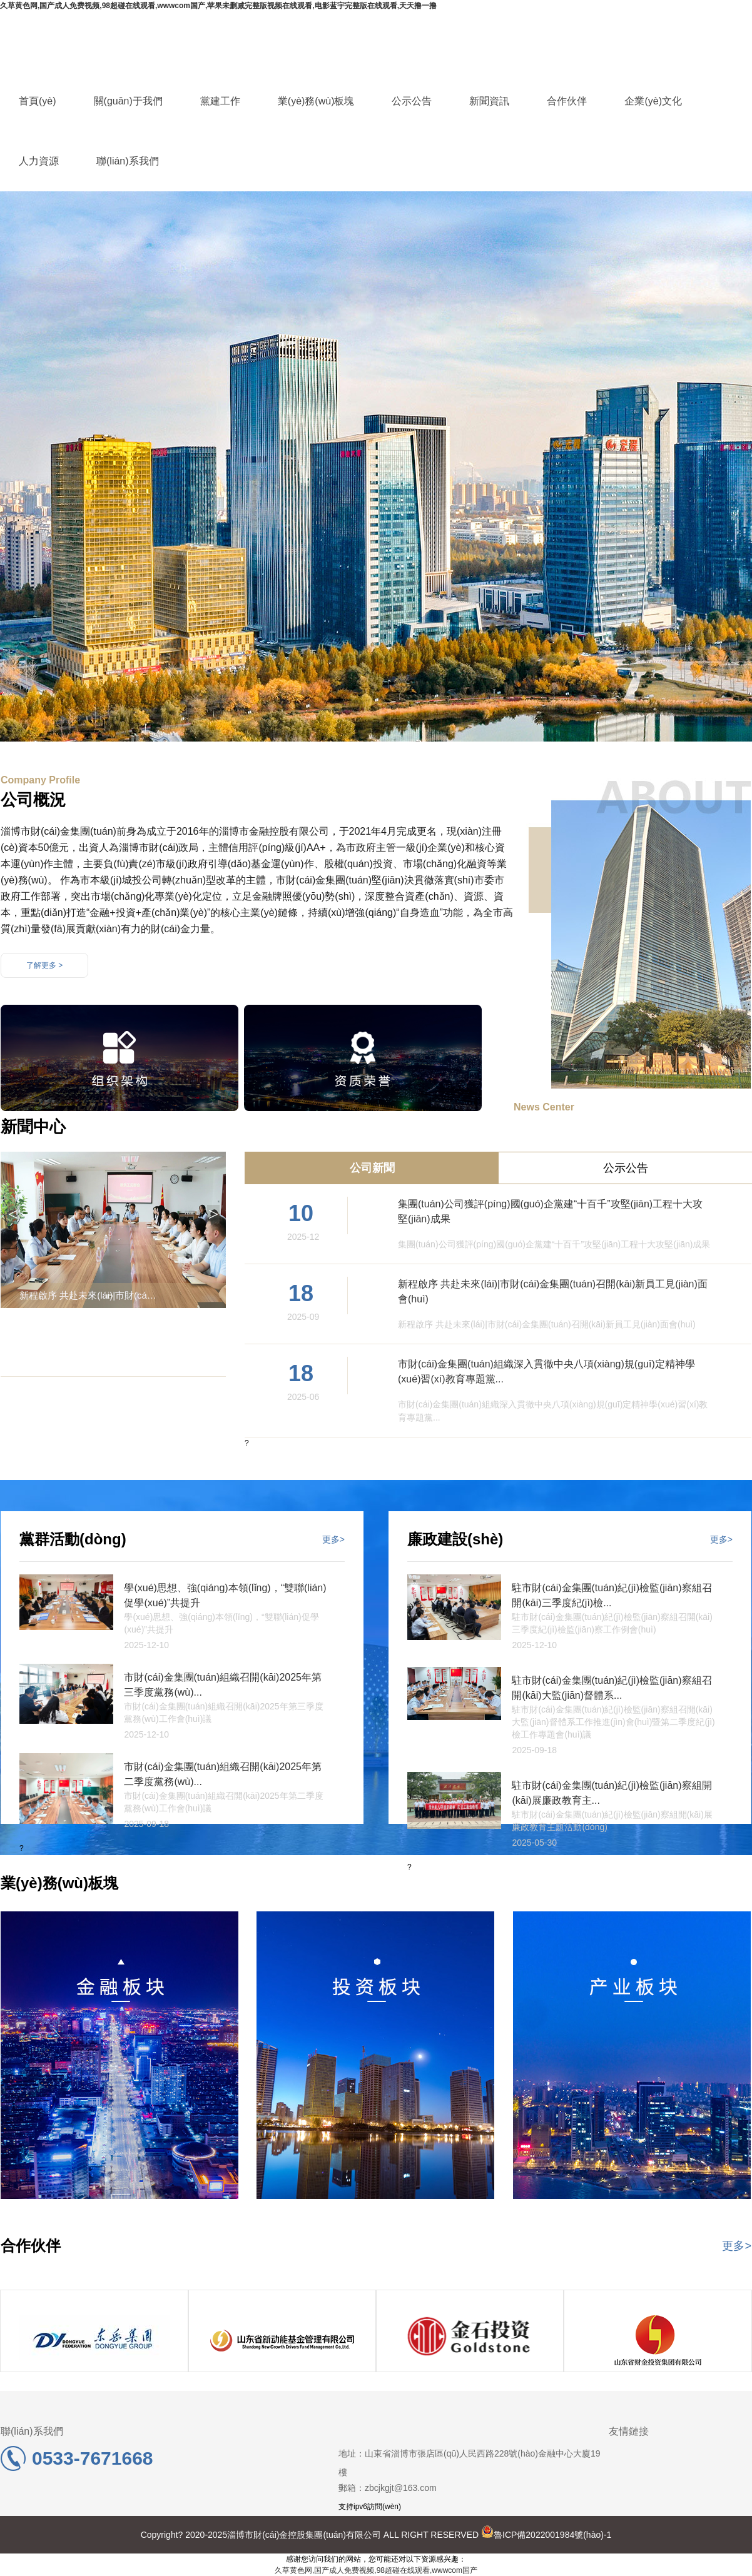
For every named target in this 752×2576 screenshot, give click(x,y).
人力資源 (39, 161)
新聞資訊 (489, 101)
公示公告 (412, 101)
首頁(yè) (37, 101)
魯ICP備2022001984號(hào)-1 (546, 2535)
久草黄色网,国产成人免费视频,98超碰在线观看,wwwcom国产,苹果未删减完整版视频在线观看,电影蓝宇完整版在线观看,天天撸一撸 (218, 5)
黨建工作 (220, 101)
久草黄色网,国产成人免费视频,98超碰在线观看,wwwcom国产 (376, 2570)
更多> (333, 1539)
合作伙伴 (567, 101)
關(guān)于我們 (128, 101)
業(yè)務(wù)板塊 (316, 101)
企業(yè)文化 (653, 101)
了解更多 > (44, 965)
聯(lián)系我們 (127, 161)
